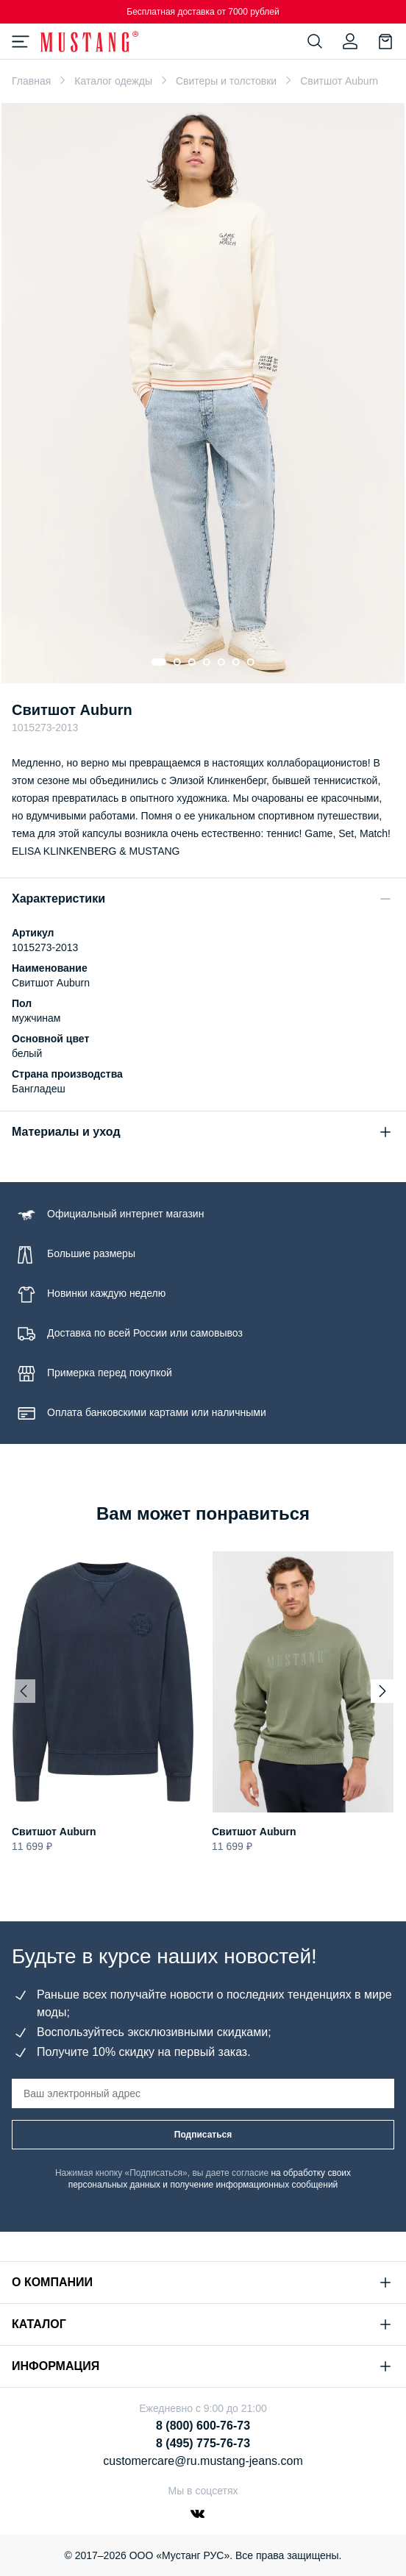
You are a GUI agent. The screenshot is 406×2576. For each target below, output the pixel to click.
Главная (31, 81)
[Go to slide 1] (159, 662)
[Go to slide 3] (192, 662)
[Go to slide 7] (250, 662)
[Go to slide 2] (177, 662)
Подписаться (203, 2135)
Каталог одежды (113, 81)
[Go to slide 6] (236, 662)
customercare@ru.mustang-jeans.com (202, 2461)
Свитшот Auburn (54, 1831)
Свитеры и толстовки (226, 81)
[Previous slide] (23, 1691)
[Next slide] (382, 1691)
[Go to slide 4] (206, 662)
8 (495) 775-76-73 (203, 2443)
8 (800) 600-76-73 (203, 2425)
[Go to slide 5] (221, 662)
